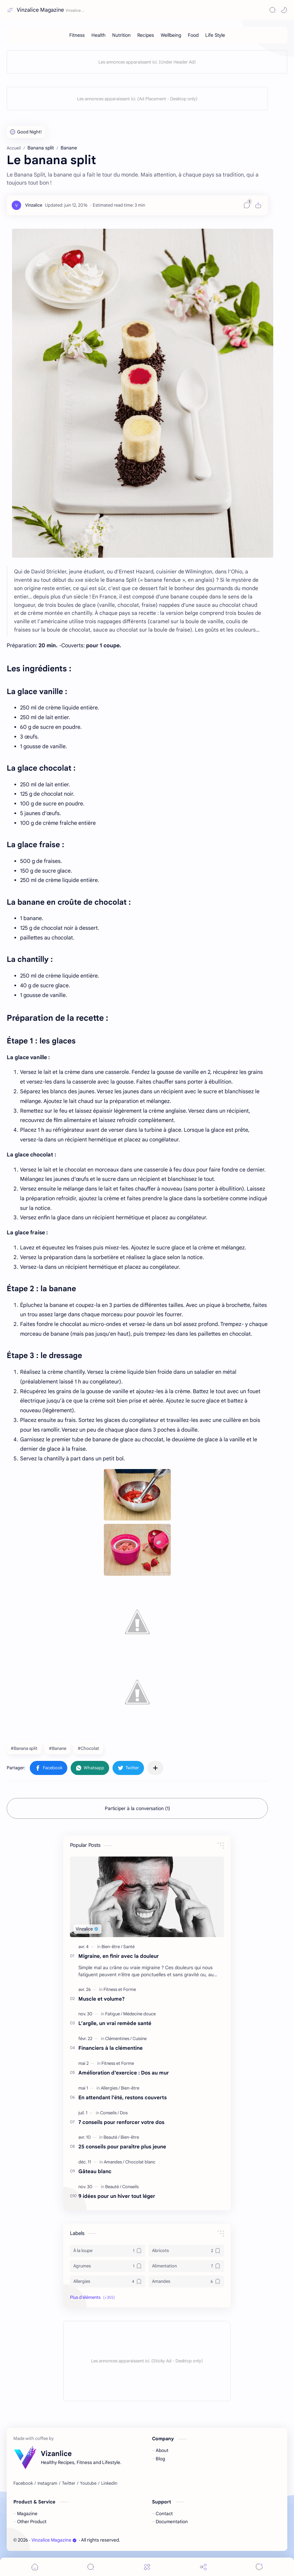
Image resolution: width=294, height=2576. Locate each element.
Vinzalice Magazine (40, 10)
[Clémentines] (118, 2038)
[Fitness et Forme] (119, 1989)
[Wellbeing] (171, 35)
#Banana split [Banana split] (24, 1748)
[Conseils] (109, 2113)
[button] (284, 10)
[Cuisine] (140, 2038)
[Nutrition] (121, 35)
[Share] (203, 2567)
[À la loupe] (107, 2251)
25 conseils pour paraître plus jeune (122, 2146)
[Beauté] (111, 2137)
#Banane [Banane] (57, 1748)
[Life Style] (215, 35)
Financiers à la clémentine (110, 2048)
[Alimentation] (186, 2266)
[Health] (98, 35)
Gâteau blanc (95, 2171)
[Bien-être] (111, 1946)
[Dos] (124, 2113)
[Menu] (147, 2567)
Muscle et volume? (101, 1999)
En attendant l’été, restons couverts (122, 2097)
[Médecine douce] (139, 2014)
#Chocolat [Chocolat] (88, 1748)
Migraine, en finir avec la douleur (118, 1956)
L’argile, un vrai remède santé (114, 2023)
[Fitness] (77, 35)
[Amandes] (114, 2162)
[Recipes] (145, 35)
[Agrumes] (107, 2266)
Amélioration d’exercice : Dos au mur (123, 2072)
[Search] (273, 10)
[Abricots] (186, 2251)
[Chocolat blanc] (140, 2162)
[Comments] (259, 2567)
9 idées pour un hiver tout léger (116, 2196)
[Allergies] (110, 2088)
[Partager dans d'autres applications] (155, 1768)
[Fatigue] (113, 2014)
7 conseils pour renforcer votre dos (121, 2122)
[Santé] (129, 1946)
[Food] (193, 35)
